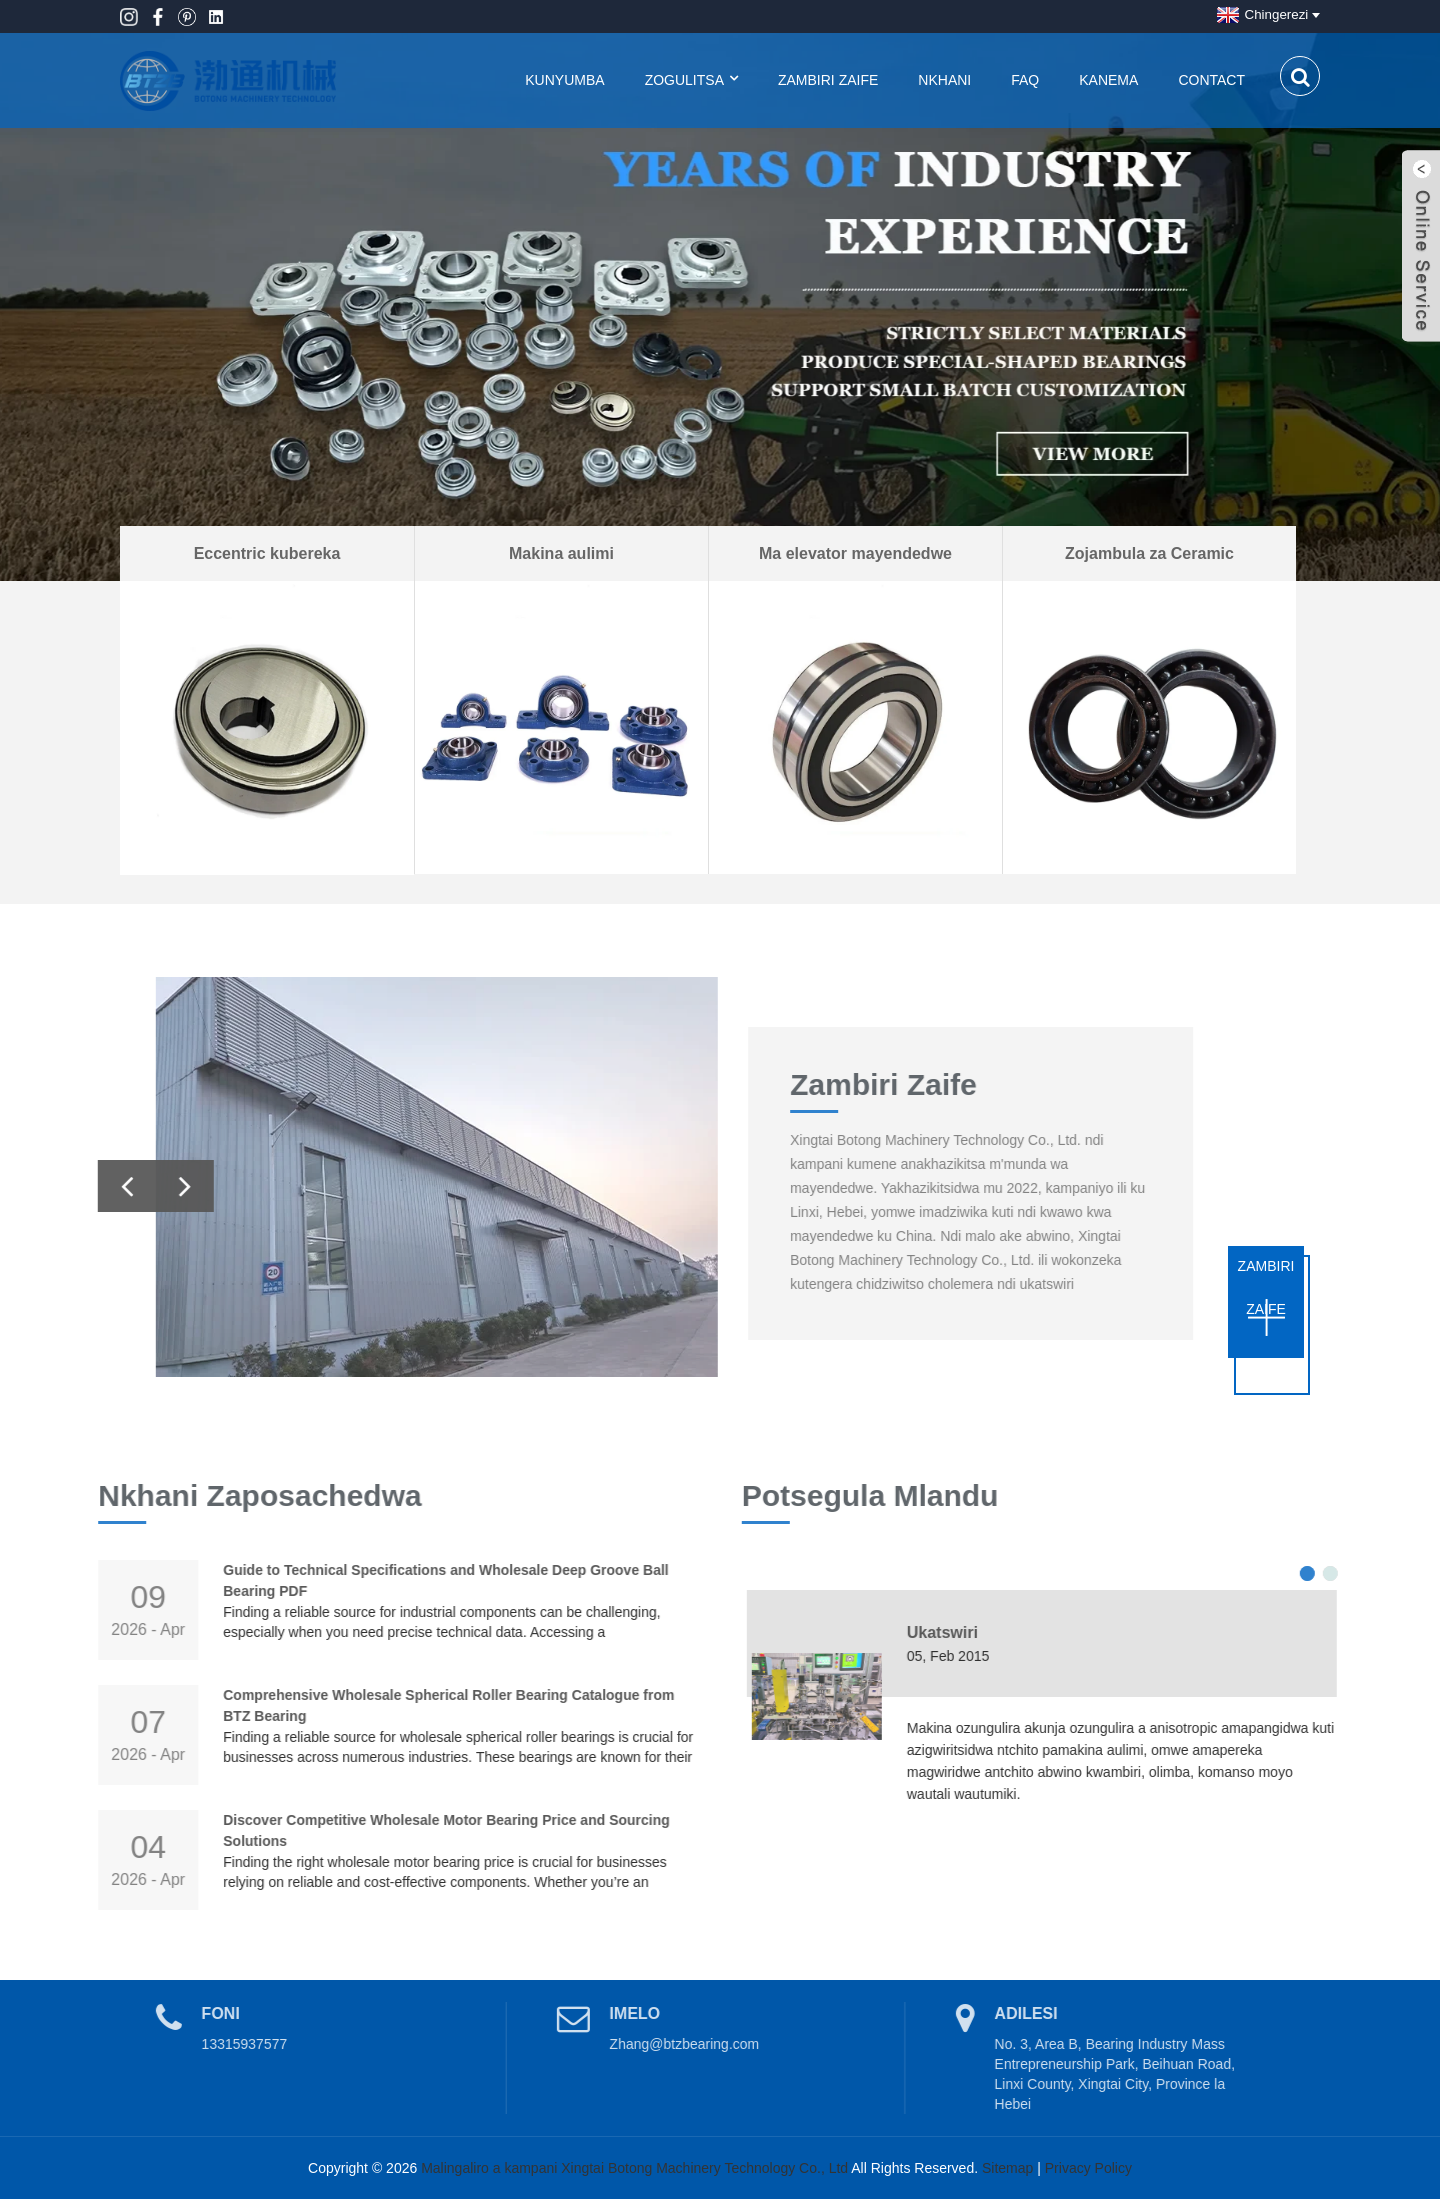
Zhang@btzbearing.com (646, 2044)
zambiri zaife (1266, 1287)
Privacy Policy (1088, 2168)
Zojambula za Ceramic (1149, 553)
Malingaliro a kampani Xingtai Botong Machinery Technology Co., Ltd (634, 2168)
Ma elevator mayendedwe (855, 553)
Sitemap (1007, 2168)
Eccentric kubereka (267, 553)
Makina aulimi (561, 553)
